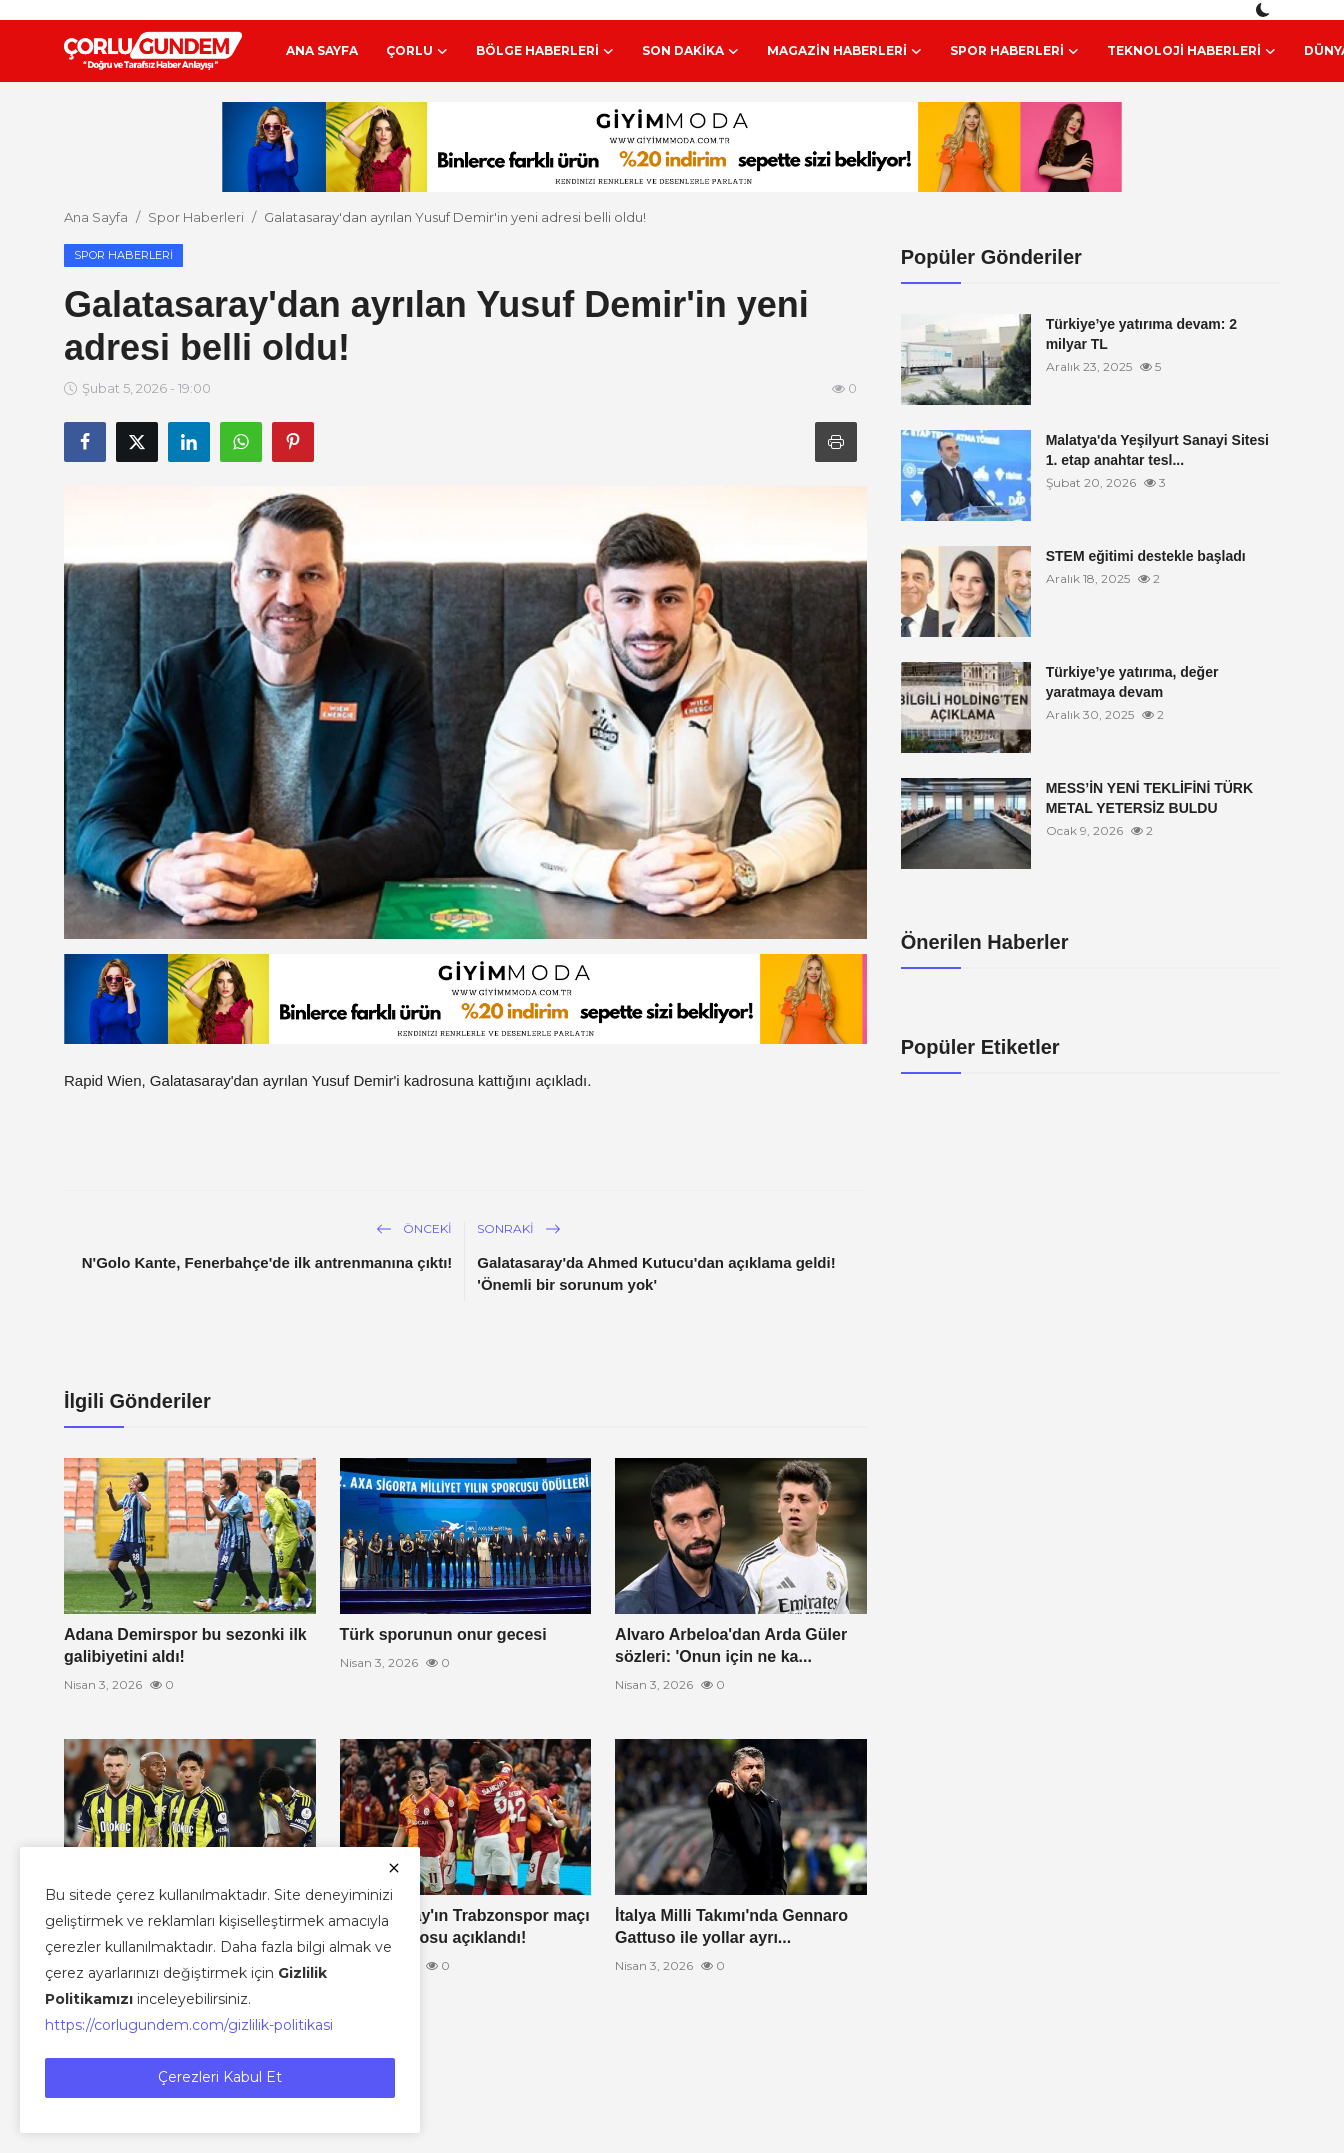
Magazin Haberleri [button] (844, 51)
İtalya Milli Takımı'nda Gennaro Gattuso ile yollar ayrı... (731, 1926)
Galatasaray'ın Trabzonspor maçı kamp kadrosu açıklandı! (465, 1926)
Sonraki (519, 1228)
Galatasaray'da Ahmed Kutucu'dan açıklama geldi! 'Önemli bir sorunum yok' (656, 1273)
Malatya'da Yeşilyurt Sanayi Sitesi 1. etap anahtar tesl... (1157, 450)
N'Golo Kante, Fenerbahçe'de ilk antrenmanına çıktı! (267, 1262)
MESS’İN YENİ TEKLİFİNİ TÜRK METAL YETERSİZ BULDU (1149, 798)
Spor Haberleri (196, 217)
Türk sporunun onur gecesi (443, 1634)
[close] (394, 1868)
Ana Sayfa (322, 50)
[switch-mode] (1265, 10)
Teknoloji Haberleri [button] (1191, 51)
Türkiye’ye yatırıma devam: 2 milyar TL (1141, 334)
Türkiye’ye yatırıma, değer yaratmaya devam (1132, 682)
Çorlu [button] (417, 51)
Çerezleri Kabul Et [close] (220, 2077)
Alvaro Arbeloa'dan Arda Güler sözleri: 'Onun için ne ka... (731, 1645)
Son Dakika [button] (690, 51)
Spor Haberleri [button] (1014, 51)
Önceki (414, 1228)
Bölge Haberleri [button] (545, 51)
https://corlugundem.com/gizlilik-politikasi (189, 2025)
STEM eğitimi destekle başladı (1146, 556)
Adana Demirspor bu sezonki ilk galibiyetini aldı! (185, 1645)
